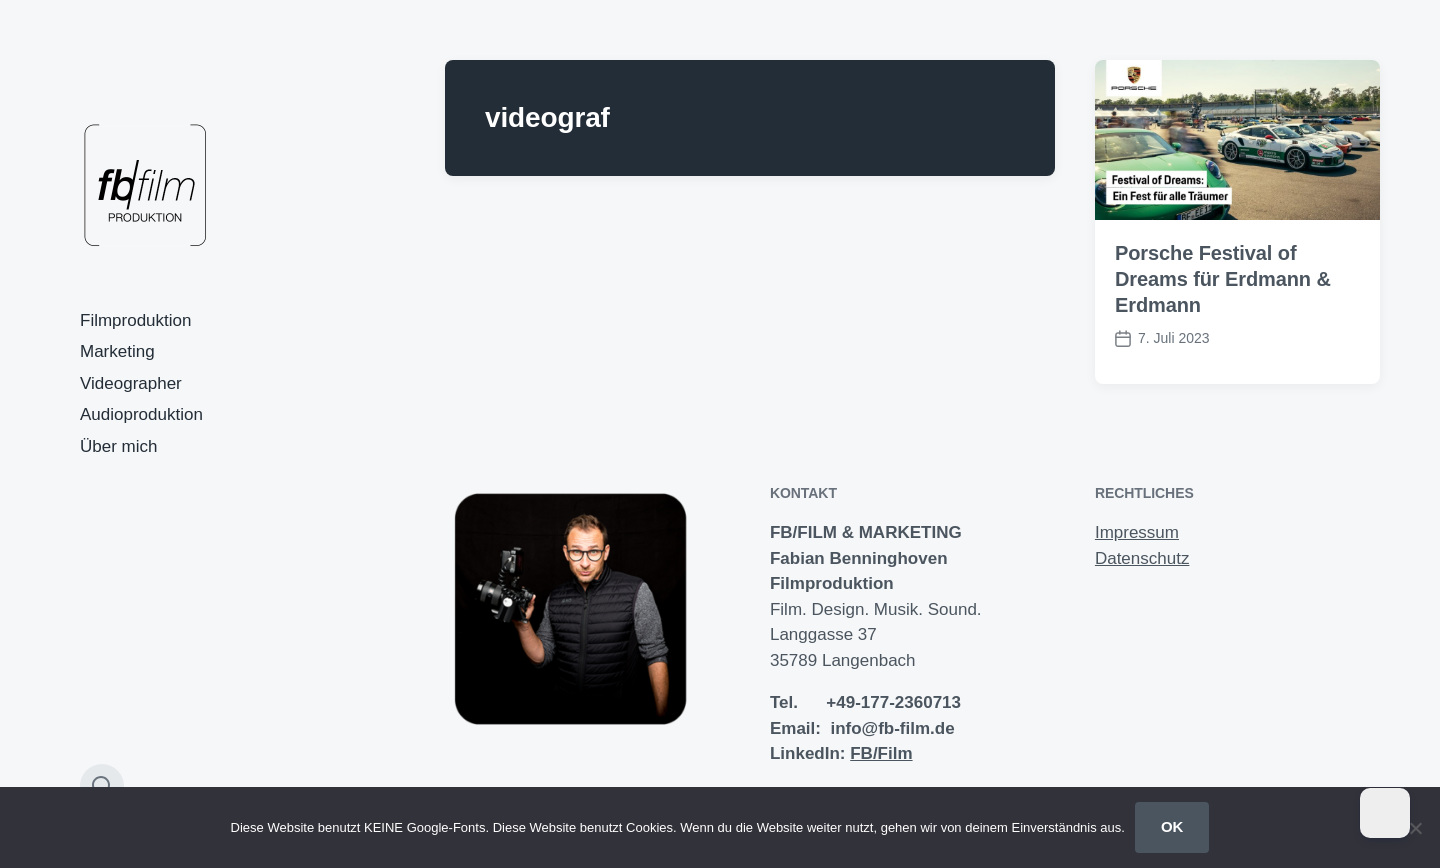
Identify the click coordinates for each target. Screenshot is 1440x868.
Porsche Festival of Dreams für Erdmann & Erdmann (1223, 279)
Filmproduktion (136, 320)
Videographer (131, 383)
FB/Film (881, 753)
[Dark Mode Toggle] (1385, 813)
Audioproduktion (141, 414)
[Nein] (1415, 828)
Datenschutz (1142, 558)
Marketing (117, 351)
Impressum (1137, 532)
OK (1172, 826)
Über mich (118, 446)
